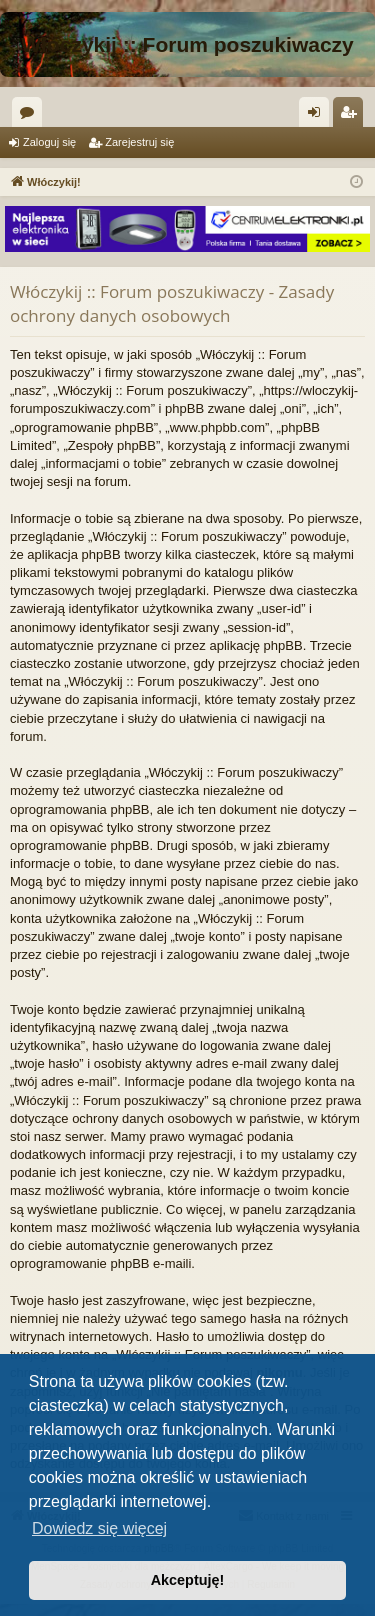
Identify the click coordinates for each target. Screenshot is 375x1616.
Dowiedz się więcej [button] (99, 1528)
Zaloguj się (49, 142)
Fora (31, 116)
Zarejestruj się (139, 142)
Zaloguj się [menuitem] (318, 116)
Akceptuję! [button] (188, 1580)
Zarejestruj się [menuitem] (352, 116)
